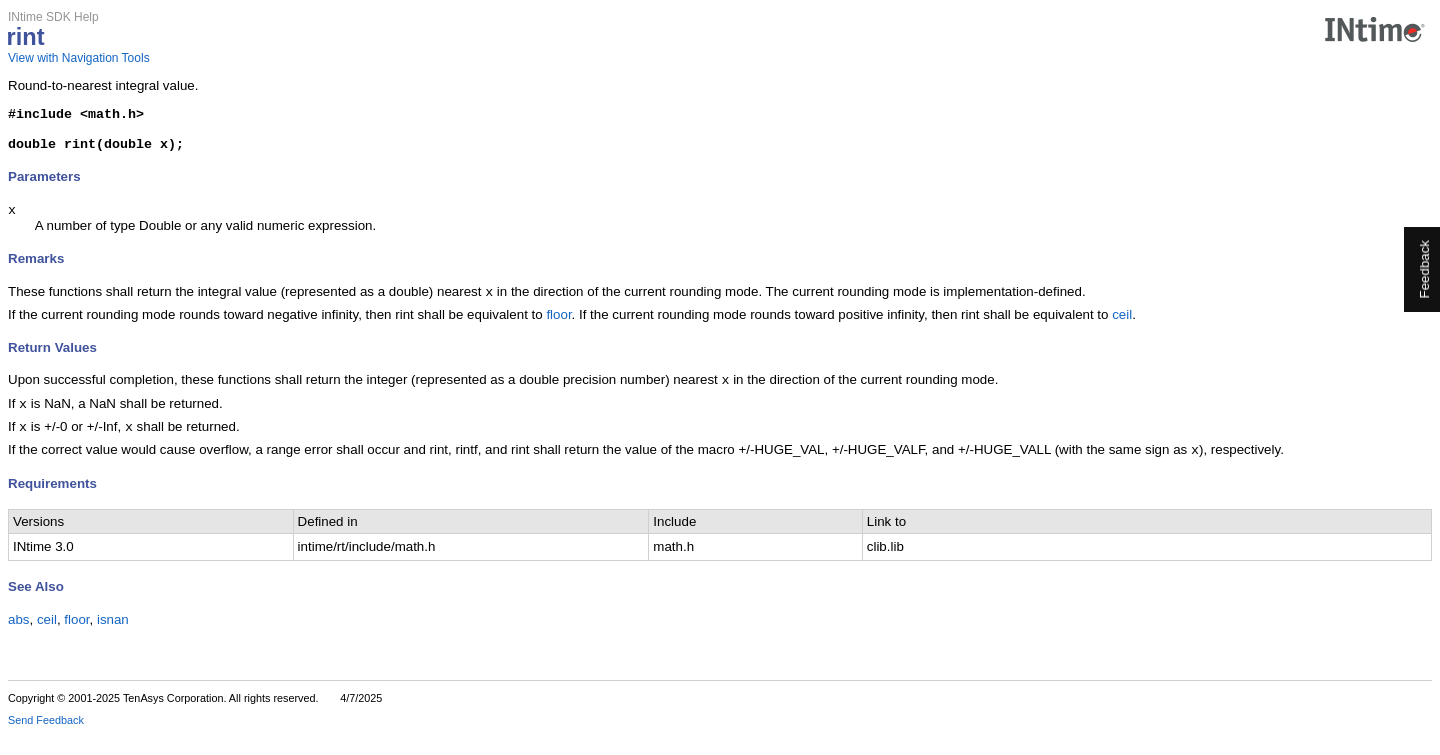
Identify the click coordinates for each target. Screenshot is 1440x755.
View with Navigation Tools (79, 58)
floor (558, 327)
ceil (1122, 327)
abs (19, 640)
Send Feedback (46, 741)
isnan (113, 640)
